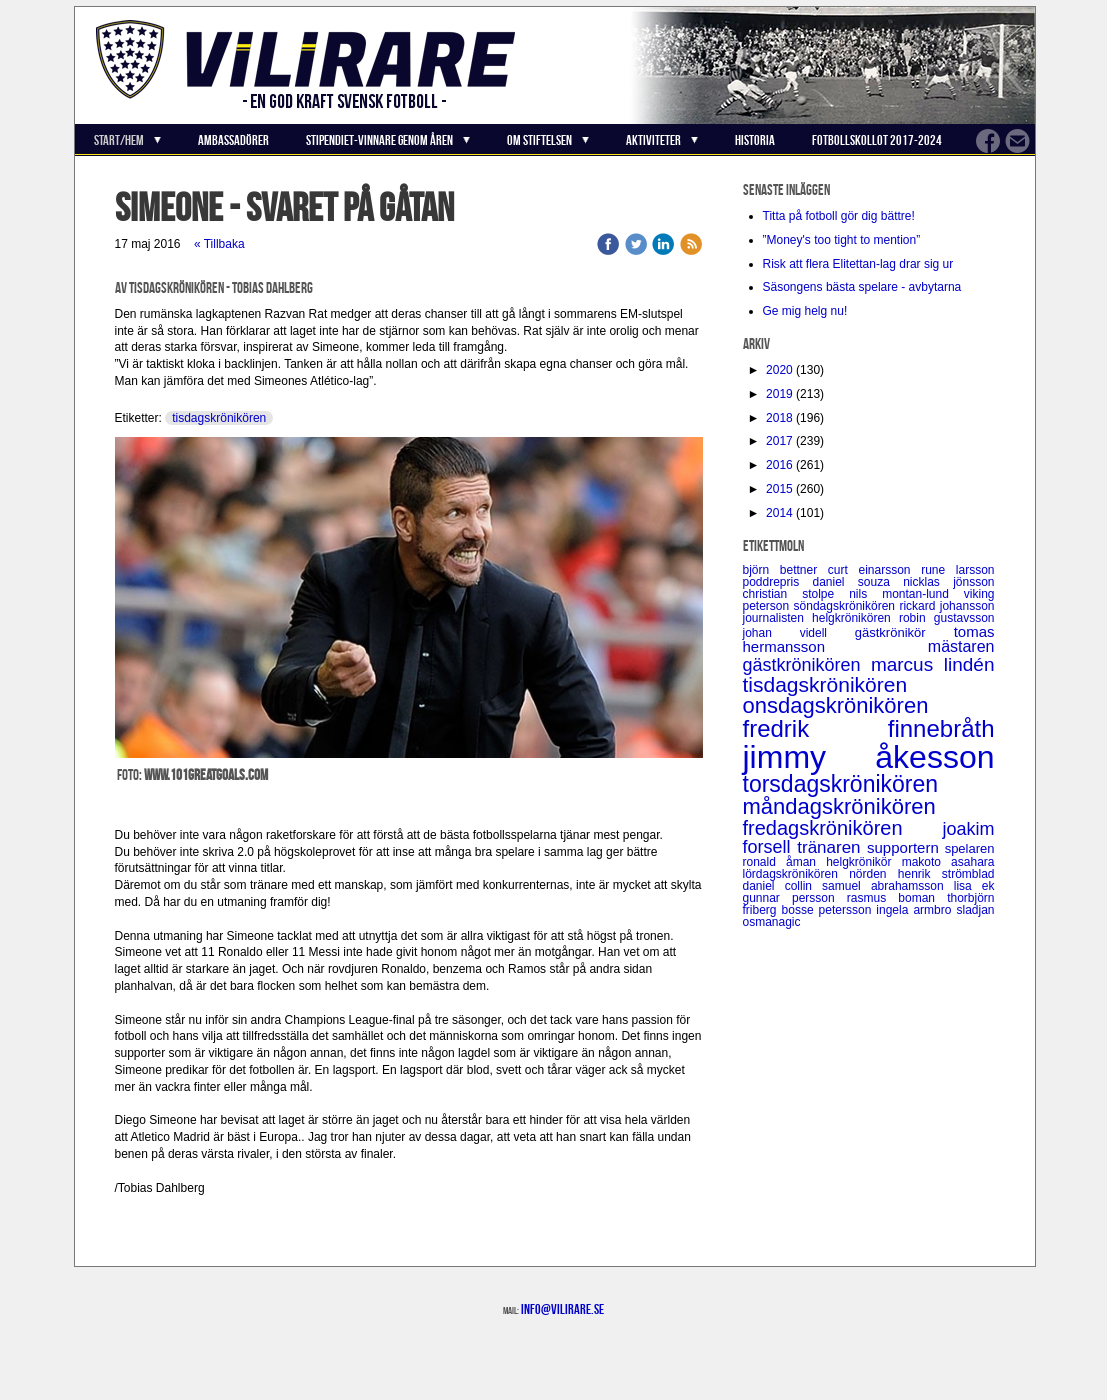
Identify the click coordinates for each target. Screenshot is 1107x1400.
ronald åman (785, 862)
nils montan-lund (906, 594)
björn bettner (785, 570)
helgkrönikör (864, 862)
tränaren (832, 847)
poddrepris (778, 582)
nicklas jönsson (948, 582)
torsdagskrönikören (841, 784)
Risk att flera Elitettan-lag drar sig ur (858, 264)
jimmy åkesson (869, 757)
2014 (779, 513)
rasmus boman (897, 898)
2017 (779, 441)
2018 (779, 418)
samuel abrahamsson (888, 886)
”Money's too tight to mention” (842, 240)
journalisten (778, 618)
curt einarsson (874, 570)
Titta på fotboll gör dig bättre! (839, 216)
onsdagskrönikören (836, 705)
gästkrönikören (807, 665)
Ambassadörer (233, 140)
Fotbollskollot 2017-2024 (877, 140)
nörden (873, 874)
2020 (779, 370)
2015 (779, 489)
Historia (755, 140)
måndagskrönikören (839, 806)
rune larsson (957, 570)
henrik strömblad (946, 874)
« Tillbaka (219, 244)
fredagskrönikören (843, 828)
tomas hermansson (869, 639)
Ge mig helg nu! (805, 311)
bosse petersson (829, 910)
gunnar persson (795, 898)
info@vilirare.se (562, 1309)
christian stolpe (796, 594)
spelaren (970, 848)
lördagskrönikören (796, 874)
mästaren (961, 646)
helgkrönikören (855, 618)
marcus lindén (933, 664)
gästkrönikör (904, 632)
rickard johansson (946, 606)
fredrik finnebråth (869, 728)
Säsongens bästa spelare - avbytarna (864, 287)
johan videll (799, 633)
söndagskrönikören (847, 606)
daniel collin (783, 886)
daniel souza (858, 582)
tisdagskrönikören (219, 418)
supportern (906, 847)
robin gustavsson (947, 618)
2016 (779, 465)
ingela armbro (916, 910)
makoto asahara (948, 862)
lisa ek (974, 886)
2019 (779, 394)
